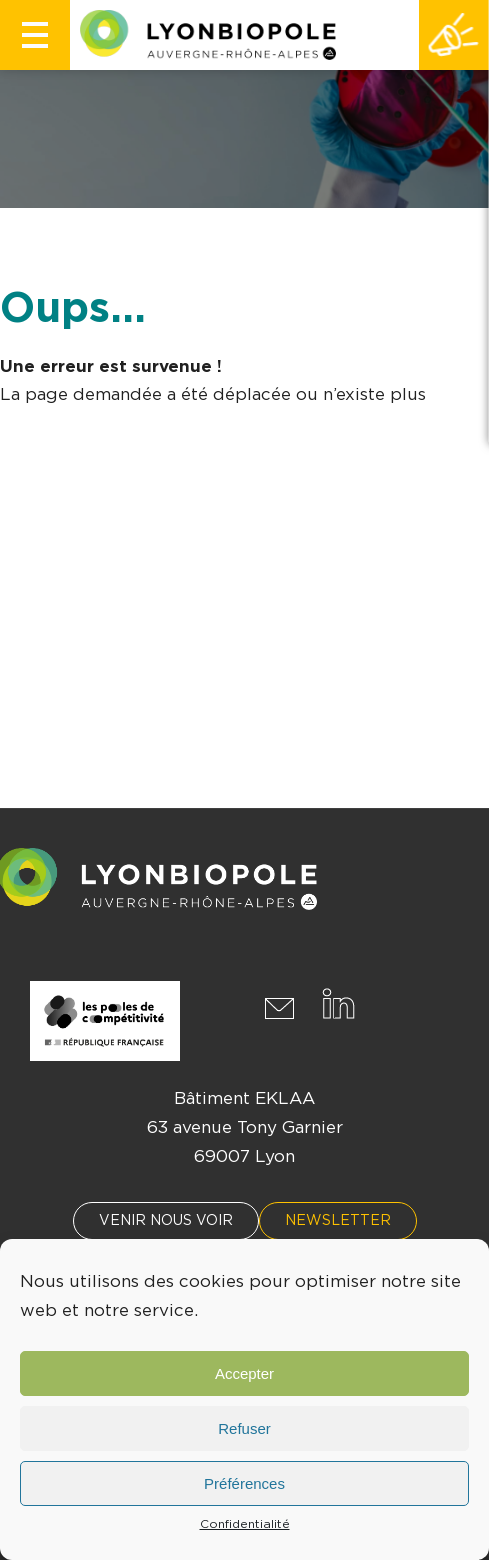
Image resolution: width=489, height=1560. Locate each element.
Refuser (244, 1428)
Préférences (244, 1483)
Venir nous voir (166, 1221)
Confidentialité (245, 1524)
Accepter (244, 1373)
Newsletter (338, 1221)
